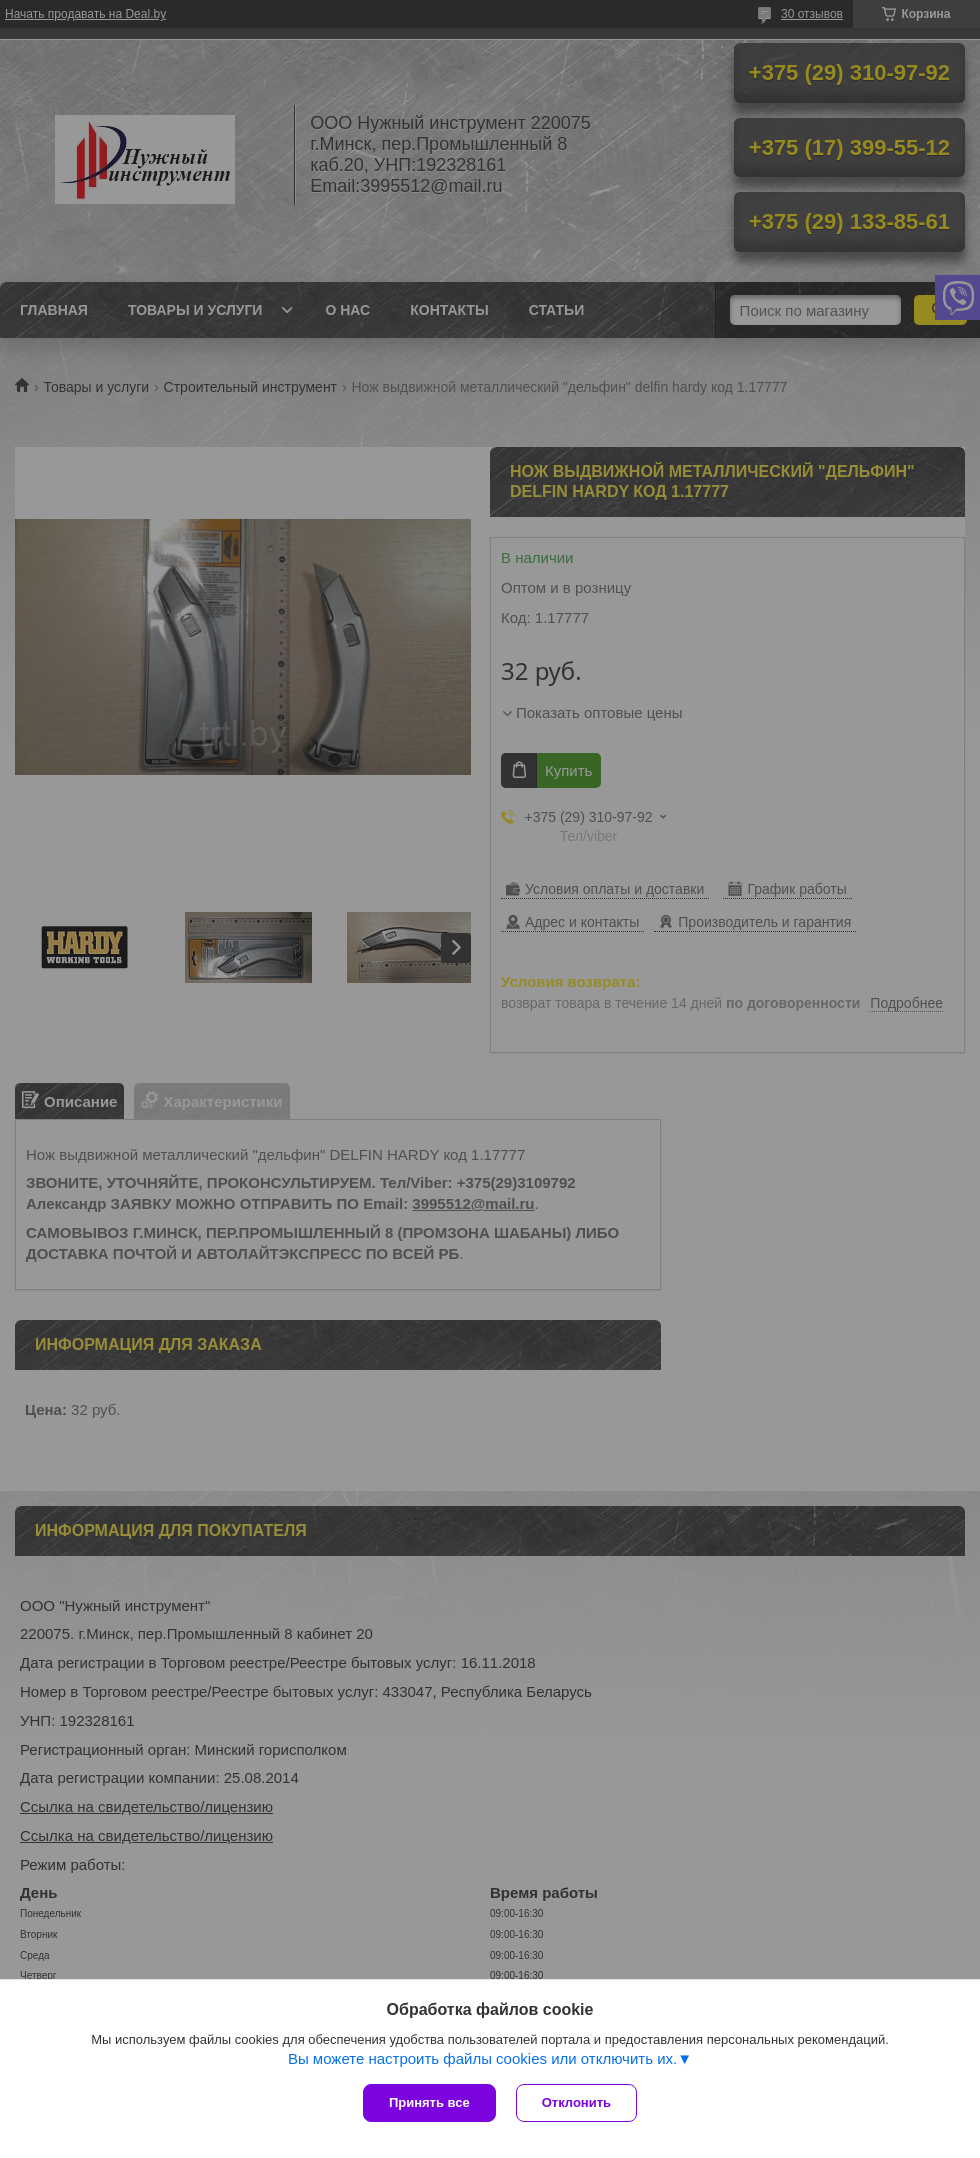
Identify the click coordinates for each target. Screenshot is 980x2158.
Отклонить (576, 2102)
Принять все (429, 2102)
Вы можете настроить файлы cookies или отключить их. (482, 2058)
